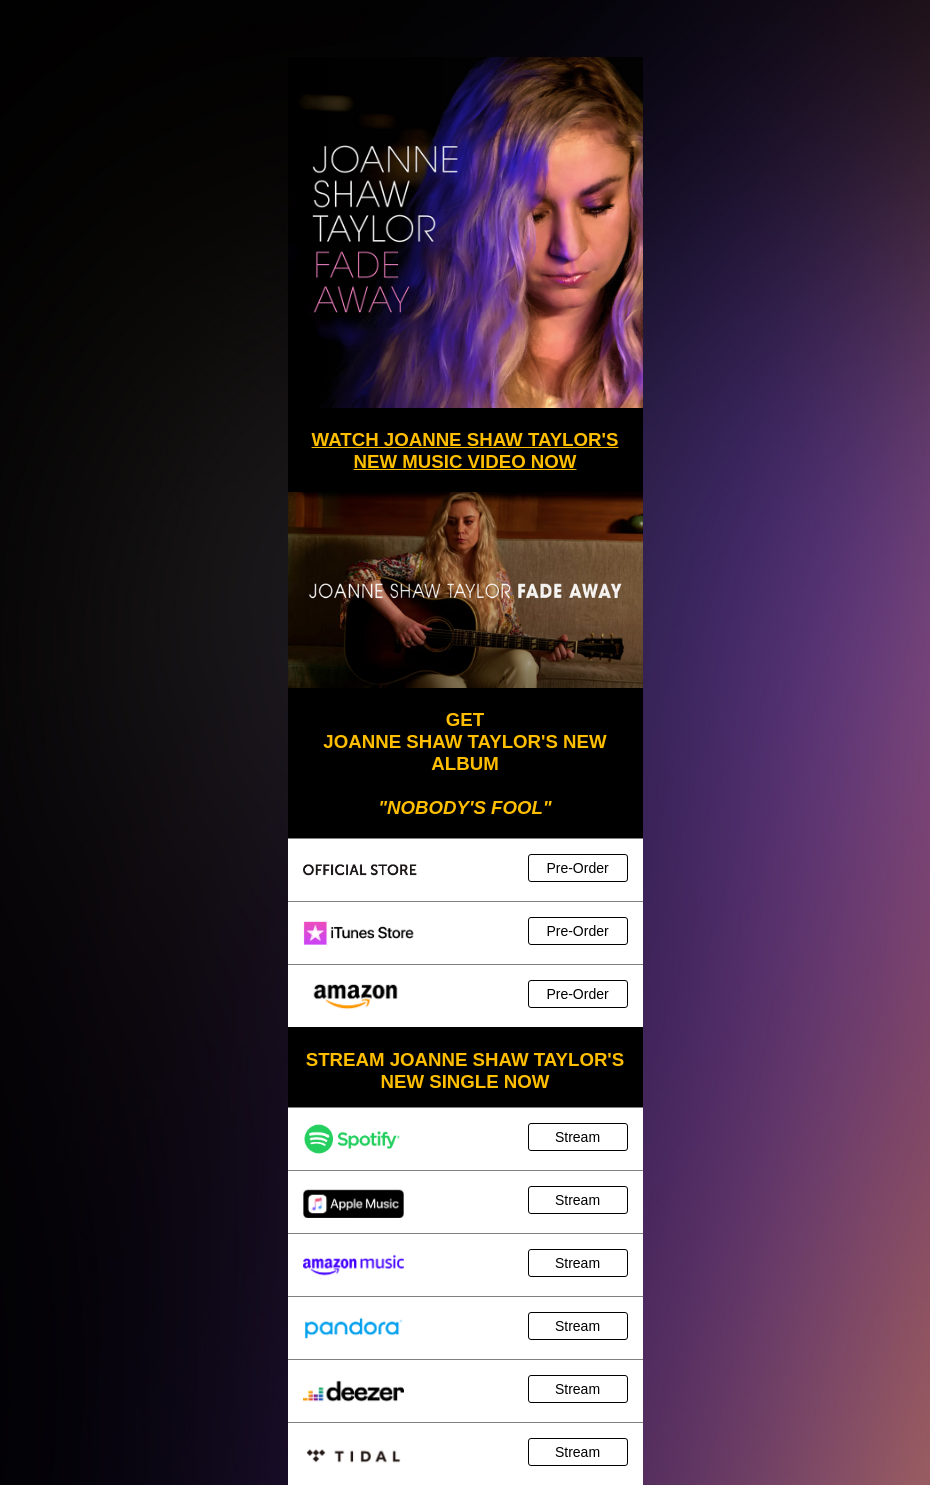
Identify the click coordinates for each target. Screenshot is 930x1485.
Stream (577, 1137)
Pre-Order (577, 868)
